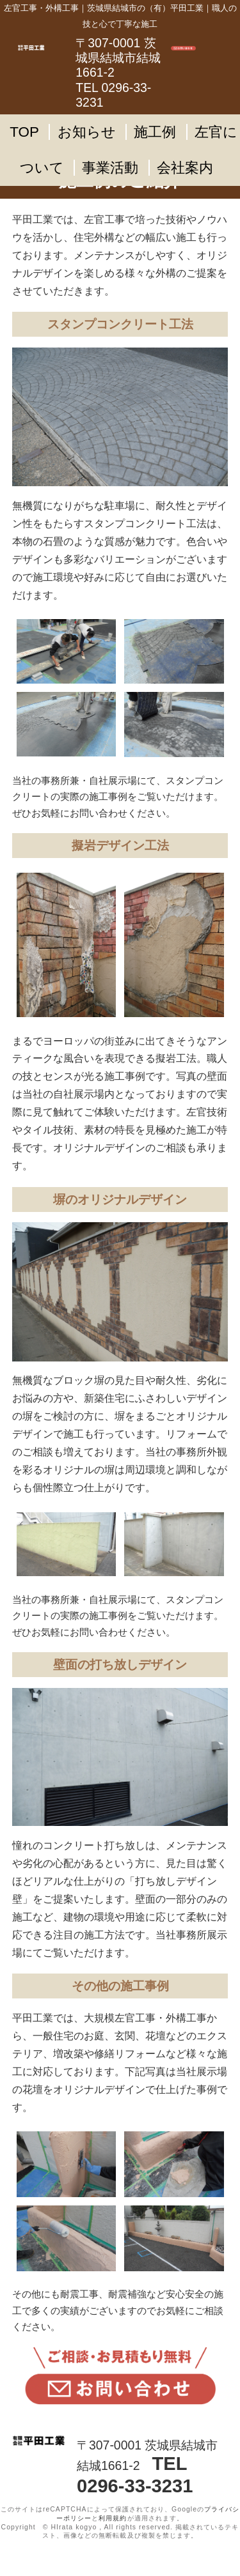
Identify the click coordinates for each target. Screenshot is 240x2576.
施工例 (155, 132)
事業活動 (110, 168)
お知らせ (87, 132)
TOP (24, 132)
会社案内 (185, 168)
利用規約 (113, 2518)
